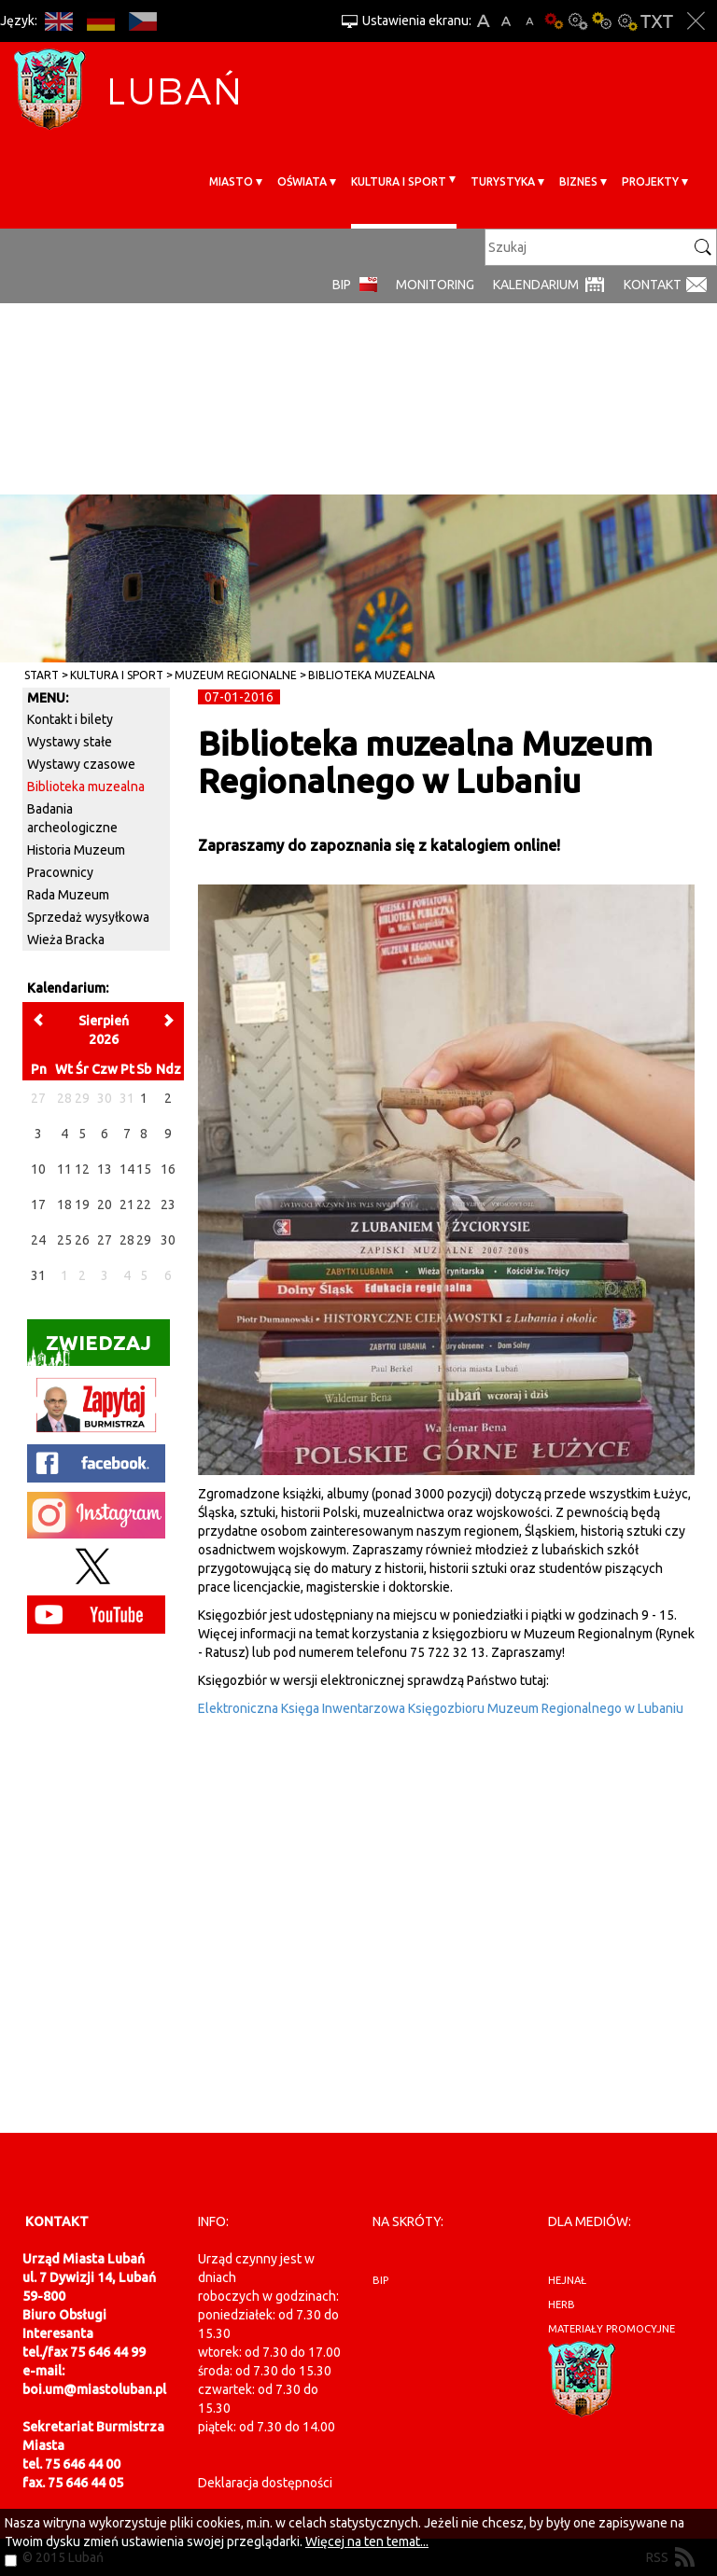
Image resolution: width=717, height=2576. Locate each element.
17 (38, 1204)
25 (64, 1239)
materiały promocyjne (611, 2328)
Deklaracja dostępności (265, 2482)
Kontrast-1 (602, 21)
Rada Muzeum (68, 894)
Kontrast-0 (578, 21)
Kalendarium (536, 284)
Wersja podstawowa (553, 21)
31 (38, 1275)
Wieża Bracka (66, 939)
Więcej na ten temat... (367, 2541)
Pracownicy (60, 872)
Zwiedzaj (89, 1348)
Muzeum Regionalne (236, 675)
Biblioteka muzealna (371, 675)
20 (104, 1204)
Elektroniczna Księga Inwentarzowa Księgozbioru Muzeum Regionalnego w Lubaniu (440, 1708)
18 (64, 1204)
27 (104, 1239)
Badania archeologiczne (72, 818)
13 (104, 1169)
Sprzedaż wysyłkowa (88, 917)
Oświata (302, 181)
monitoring (435, 284)
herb (561, 2304)
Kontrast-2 (626, 21)
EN (58, 21)
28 (127, 1239)
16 (168, 1169)
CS (142, 21)
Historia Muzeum (76, 849)
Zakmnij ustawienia (696, 21)
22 (143, 1204)
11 (64, 1169)
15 (143, 1169)
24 (38, 1239)
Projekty (650, 181)
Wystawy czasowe (81, 764)
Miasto (231, 181)
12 (82, 1169)
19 (82, 1204)
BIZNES (578, 181)
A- (529, 21)
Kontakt (653, 284)
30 (168, 1239)
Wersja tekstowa (657, 21)
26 (82, 1239)
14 (127, 1169)
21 (127, 1204)
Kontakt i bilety (70, 719)
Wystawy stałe (69, 741)
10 (38, 1169)
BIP (341, 284)
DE (100, 21)
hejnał (567, 2280)
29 (143, 1239)
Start (41, 675)
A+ (483, 21)
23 (168, 1204)
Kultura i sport (398, 181)
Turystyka (503, 181)
